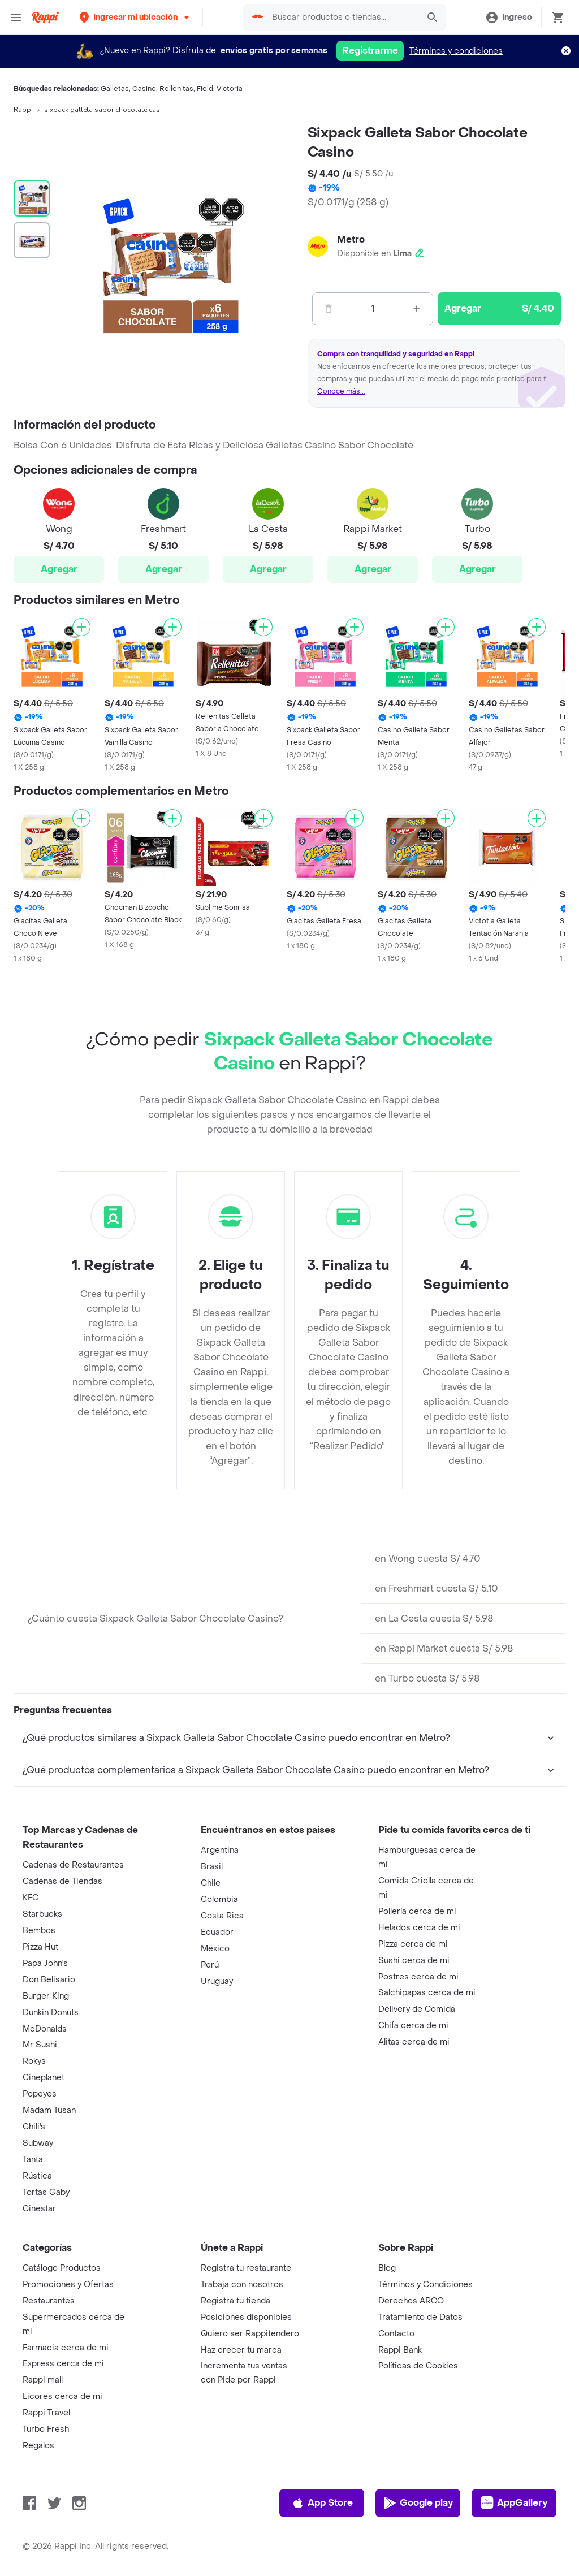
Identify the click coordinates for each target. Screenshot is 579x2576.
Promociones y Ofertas (68, 2284)
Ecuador (217, 1932)
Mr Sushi (40, 2044)
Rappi (23, 109)
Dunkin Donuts (51, 2012)
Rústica (37, 2176)
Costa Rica (222, 1916)
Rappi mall (43, 2380)
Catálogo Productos (62, 2268)
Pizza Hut (40, 1947)
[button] (135, 17)
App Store (322, 2503)
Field (205, 88)
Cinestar (39, 2208)
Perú (210, 1965)
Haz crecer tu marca (241, 2350)
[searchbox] (341, 17)
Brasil (212, 1866)
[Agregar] (81, 627)
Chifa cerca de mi (413, 2025)
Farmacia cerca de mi (66, 2347)
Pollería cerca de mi (417, 1911)
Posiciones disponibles (246, 2317)
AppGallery (514, 2503)
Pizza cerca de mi (413, 1944)
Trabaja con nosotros (242, 2284)
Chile (211, 1883)
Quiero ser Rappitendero (250, 2333)
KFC (30, 1897)
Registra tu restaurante (246, 2268)
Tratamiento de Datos (420, 2317)
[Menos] (328, 308)
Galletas (115, 88)
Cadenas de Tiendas (62, 1881)
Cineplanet (43, 2077)
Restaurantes (49, 2301)
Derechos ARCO (411, 2301)
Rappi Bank (400, 2350)
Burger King (46, 1996)
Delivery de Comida (416, 2009)
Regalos (38, 2445)
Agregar (59, 569)
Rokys (34, 2061)
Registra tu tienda (235, 2301)
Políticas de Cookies (418, 2366)
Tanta (33, 2159)
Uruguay (217, 1981)
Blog (387, 2268)
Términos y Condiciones (425, 2284)
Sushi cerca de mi (414, 1960)
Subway (38, 2143)
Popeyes (40, 2094)
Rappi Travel (46, 2413)
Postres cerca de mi (418, 1977)
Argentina (220, 1850)
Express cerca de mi (63, 2363)
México (215, 1948)
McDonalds (45, 2029)
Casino (144, 88)
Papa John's (45, 1963)
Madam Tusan (49, 2110)
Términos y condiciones (456, 51)
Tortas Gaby (46, 2192)
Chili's (34, 2126)
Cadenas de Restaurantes (73, 1865)
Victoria (230, 88)
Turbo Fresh (46, 2429)
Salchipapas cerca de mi (427, 1992)
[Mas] (416, 308)
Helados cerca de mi (419, 1927)
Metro (351, 239)
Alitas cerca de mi (414, 2042)
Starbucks (42, 1914)
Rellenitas (176, 88)
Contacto (396, 2333)
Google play (418, 2503)
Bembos (39, 1930)
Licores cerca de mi (62, 2396)
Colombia (219, 1899)
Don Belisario (49, 1979)
